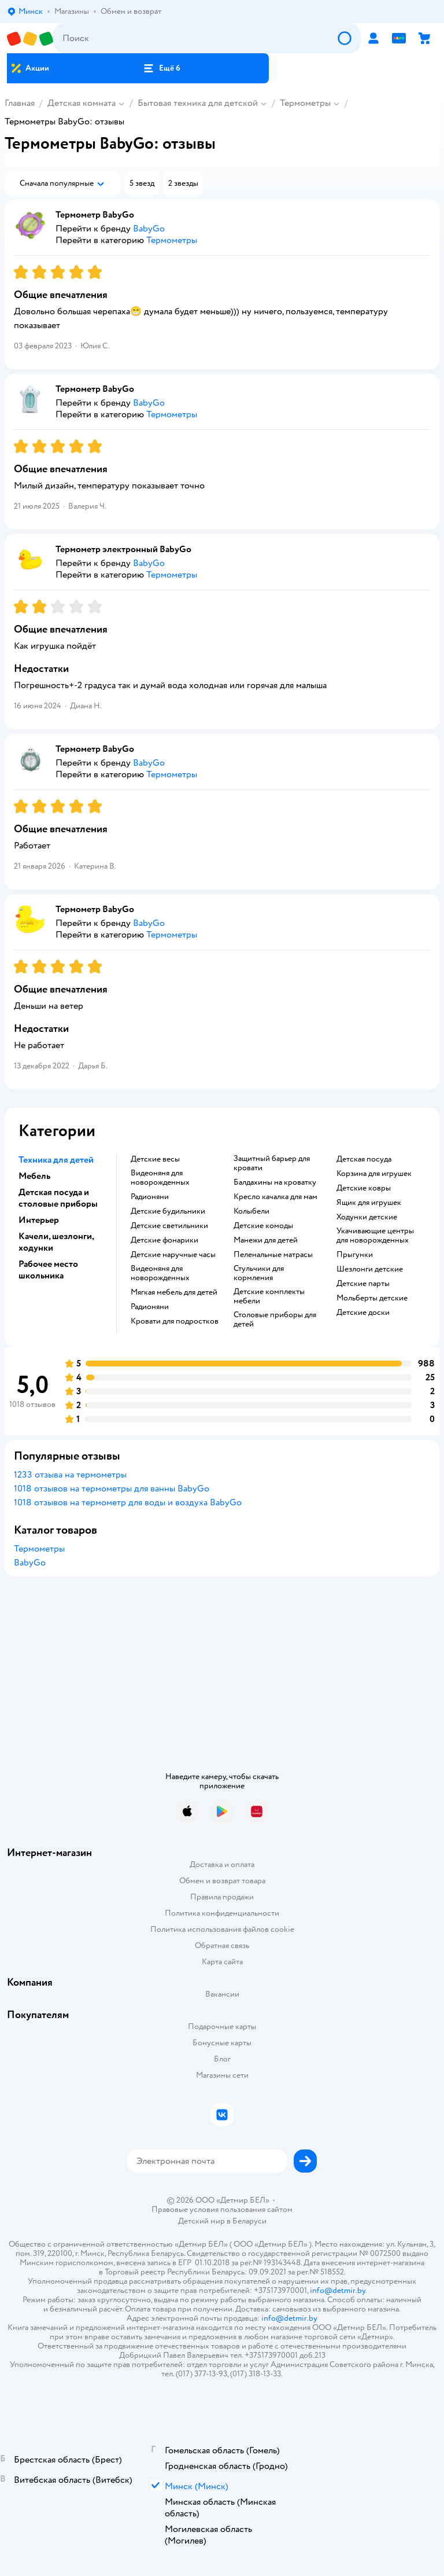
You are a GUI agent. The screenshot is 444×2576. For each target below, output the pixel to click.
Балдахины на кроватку (275, 1182)
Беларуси (249, 2221)
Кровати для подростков (175, 1321)
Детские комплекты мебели (269, 1296)
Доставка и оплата (222, 1864)
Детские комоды (263, 1225)
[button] (161, 68)
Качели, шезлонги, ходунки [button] (56, 1242)
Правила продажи (222, 1897)
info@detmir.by (337, 2290)
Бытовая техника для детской (198, 103)
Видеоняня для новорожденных (160, 1177)
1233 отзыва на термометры (70, 1474)
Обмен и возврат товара (222, 1881)
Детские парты (363, 1283)
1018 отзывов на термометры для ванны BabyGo (111, 1488)
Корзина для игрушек (374, 1173)
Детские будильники (168, 1211)
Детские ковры (363, 1188)
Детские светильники (169, 1225)
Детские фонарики (164, 1240)
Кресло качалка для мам (275, 1196)
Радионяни (150, 1196)
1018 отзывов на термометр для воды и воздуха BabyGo (128, 1502)
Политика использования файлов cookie (222, 1929)
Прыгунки (354, 1254)
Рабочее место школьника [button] (48, 1269)
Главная (20, 103)
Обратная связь (222, 1945)
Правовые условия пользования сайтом (222, 2209)
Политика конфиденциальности (222, 1913)
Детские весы (155, 1159)
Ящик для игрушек (368, 1202)
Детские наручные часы (173, 1254)
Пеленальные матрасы (273, 1254)
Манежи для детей (266, 1240)
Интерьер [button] (38, 1220)
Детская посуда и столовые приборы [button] (58, 1198)
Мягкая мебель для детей (174, 1292)
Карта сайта (222, 1962)
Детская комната (81, 103)
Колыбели (251, 1211)
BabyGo (30, 1562)
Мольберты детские (372, 1298)
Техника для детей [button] (56, 1160)
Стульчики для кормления (259, 1273)
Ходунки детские (366, 1217)
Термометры (305, 103)
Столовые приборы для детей (275, 1319)
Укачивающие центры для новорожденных (375, 1235)
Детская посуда (363, 1159)
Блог (222, 2059)
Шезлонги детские (369, 1269)
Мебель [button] (34, 1176)
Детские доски (363, 1312)
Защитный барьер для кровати (272, 1163)
